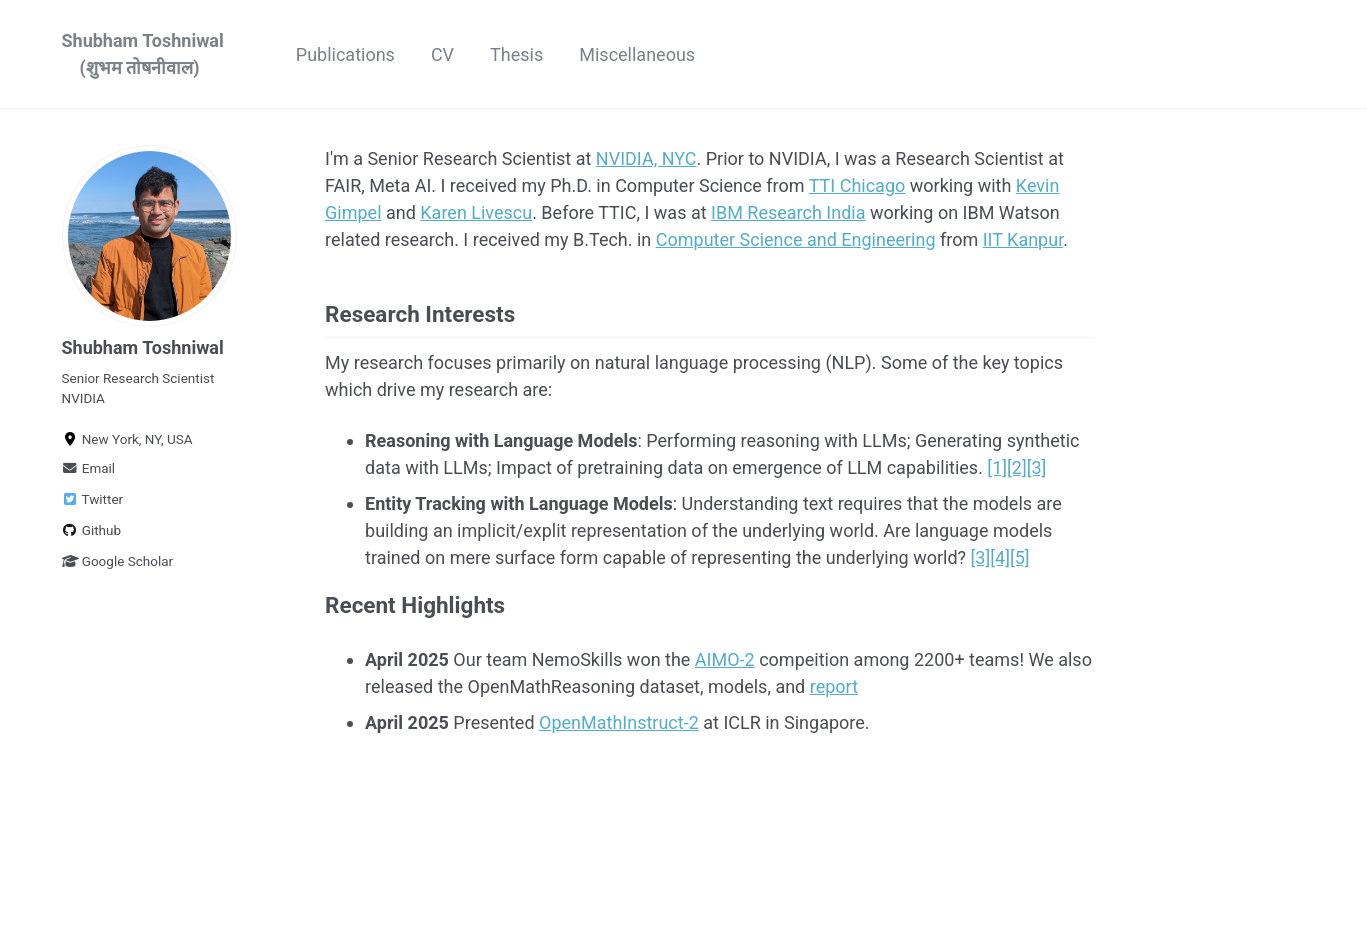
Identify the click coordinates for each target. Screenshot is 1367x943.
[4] (1000, 557)
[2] (1017, 467)
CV (442, 54)
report (834, 686)
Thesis (516, 54)
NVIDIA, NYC (646, 158)
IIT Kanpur (1023, 239)
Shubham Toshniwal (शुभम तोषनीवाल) (143, 54)
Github (92, 530)
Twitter (93, 499)
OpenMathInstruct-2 (619, 722)
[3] (1037, 467)
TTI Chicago (857, 185)
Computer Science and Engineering (796, 239)
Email (89, 468)
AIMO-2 (725, 659)
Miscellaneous (637, 54)
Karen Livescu (476, 212)
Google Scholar (118, 561)
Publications (345, 54)
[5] (1020, 557)
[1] (997, 467)
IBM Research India (788, 212)
